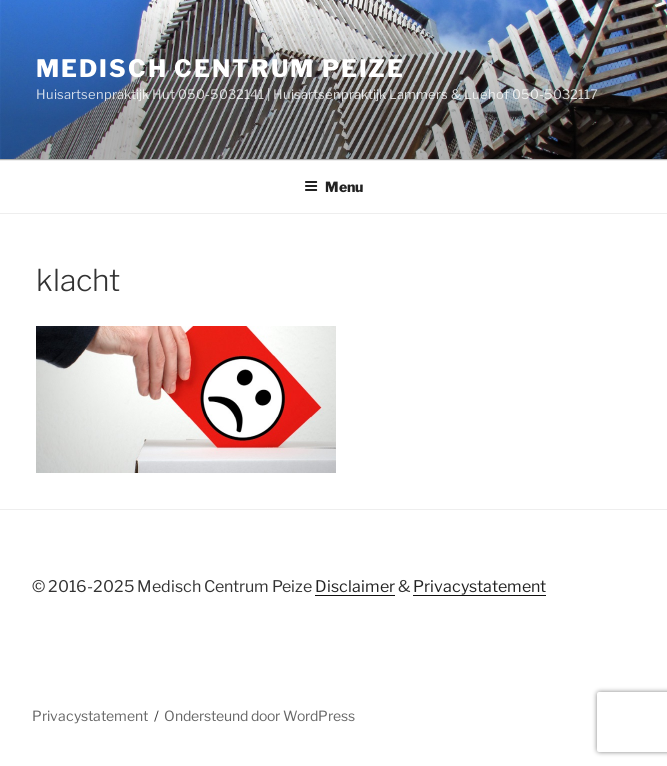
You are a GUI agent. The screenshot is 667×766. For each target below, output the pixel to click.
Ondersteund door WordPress (259, 715)
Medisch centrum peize (220, 68)
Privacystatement (479, 586)
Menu (333, 186)
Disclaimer (355, 586)
